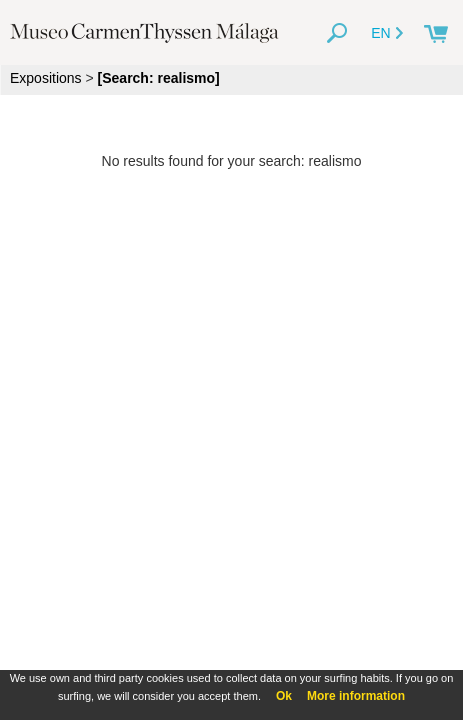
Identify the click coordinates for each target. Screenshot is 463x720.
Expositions (46, 78)
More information (356, 696)
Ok (284, 696)
